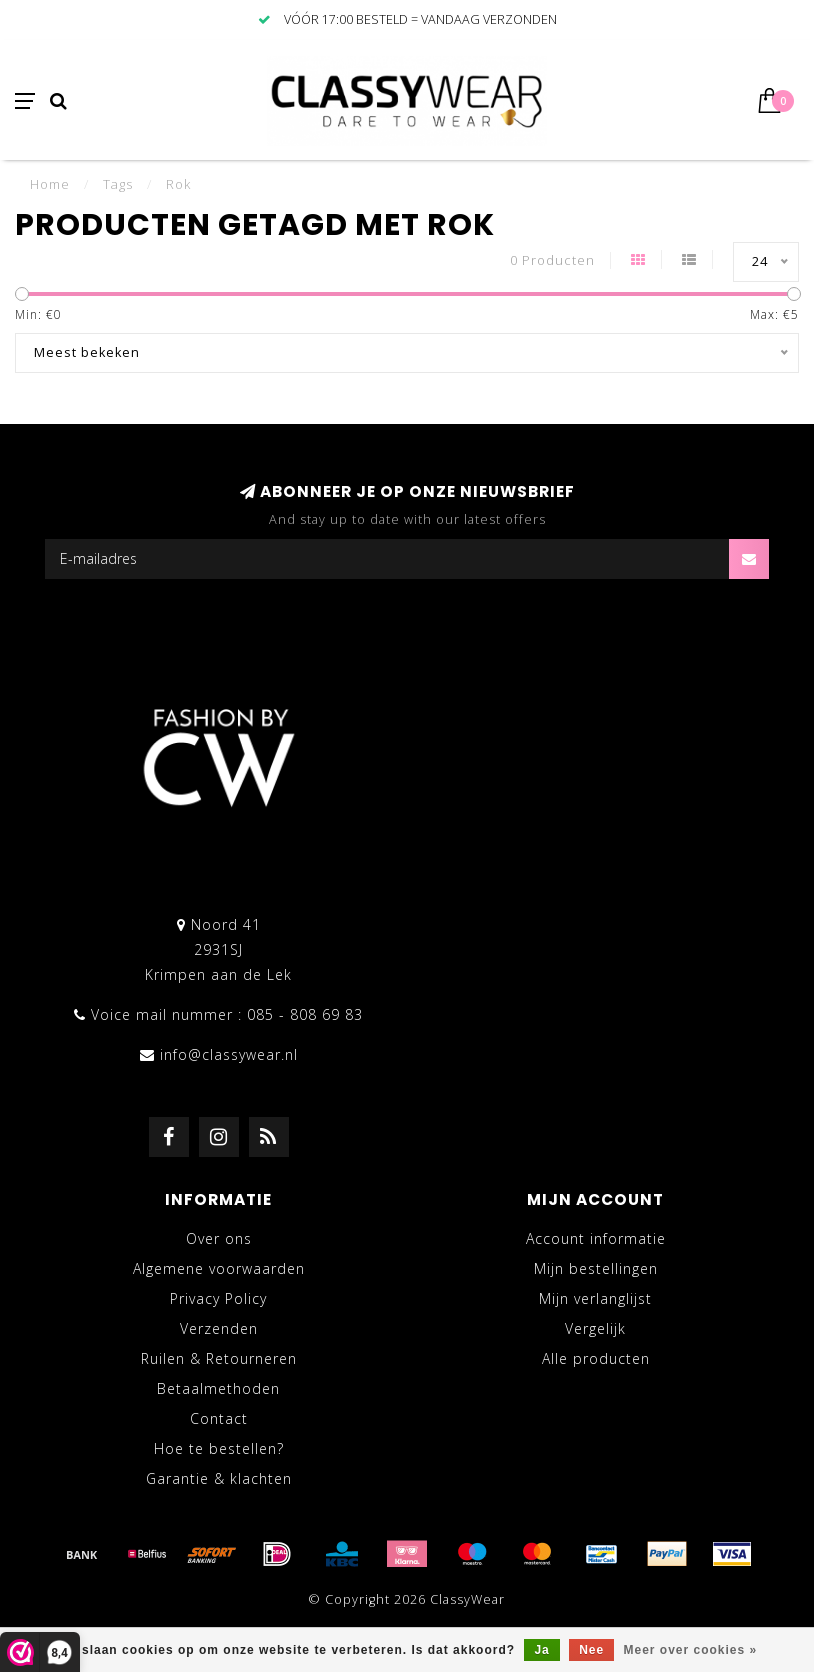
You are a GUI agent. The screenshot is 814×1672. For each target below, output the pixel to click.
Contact (219, 1418)
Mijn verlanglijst (595, 1298)
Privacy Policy (218, 1298)
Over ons (219, 1238)
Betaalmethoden (218, 1388)
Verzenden (219, 1328)
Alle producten (596, 1358)
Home (50, 184)
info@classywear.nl (229, 1054)
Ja (541, 1650)
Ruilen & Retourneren (219, 1358)
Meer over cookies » (691, 1650)
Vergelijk (595, 1328)
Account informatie (596, 1238)
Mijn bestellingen (596, 1268)
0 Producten (552, 260)
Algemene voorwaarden (219, 1268)
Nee (591, 1650)
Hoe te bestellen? (219, 1448)
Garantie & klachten (219, 1478)
